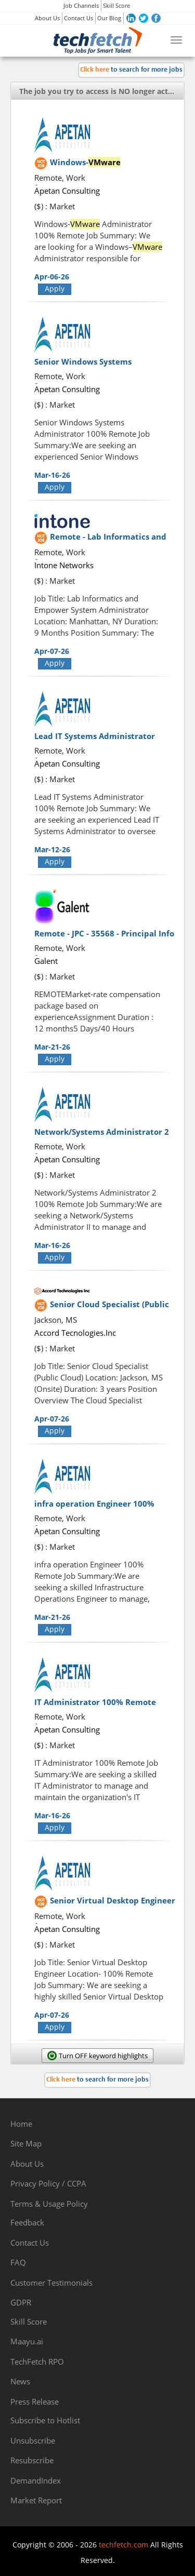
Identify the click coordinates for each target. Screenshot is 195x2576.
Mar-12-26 (52, 849)
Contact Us (78, 18)
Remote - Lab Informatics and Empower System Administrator (113, 541)
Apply (54, 288)
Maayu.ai (26, 2341)
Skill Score (116, 5)
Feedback (27, 2222)
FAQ (18, 2262)
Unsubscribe (32, 2440)
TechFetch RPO (37, 2361)
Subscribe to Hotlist (45, 2420)
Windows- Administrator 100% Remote (106, 167)
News (20, 2381)
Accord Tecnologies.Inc (75, 1332)
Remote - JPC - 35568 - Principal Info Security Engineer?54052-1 (104, 938)
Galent (46, 961)
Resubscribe (32, 2460)
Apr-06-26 (51, 276)
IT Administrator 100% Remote (95, 1702)
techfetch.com (123, 2545)
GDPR (20, 2302)
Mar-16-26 (52, 475)
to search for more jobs (131, 70)
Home (21, 2123)
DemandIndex (35, 2480)
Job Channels (81, 5)
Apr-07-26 (51, 651)
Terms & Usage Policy (49, 2203)
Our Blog (109, 18)
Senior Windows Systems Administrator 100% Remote (90, 366)
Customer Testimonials (51, 2282)
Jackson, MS (55, 1319)
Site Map (26, 2143)
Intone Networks (64, 565)
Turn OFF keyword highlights (103, 2055)
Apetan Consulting (67, 190)
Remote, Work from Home (59, 182)
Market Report (36, 2500)
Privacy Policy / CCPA (48, 2183)
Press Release (34, 2401)
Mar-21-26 (52, 1047)
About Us (47, 18)
